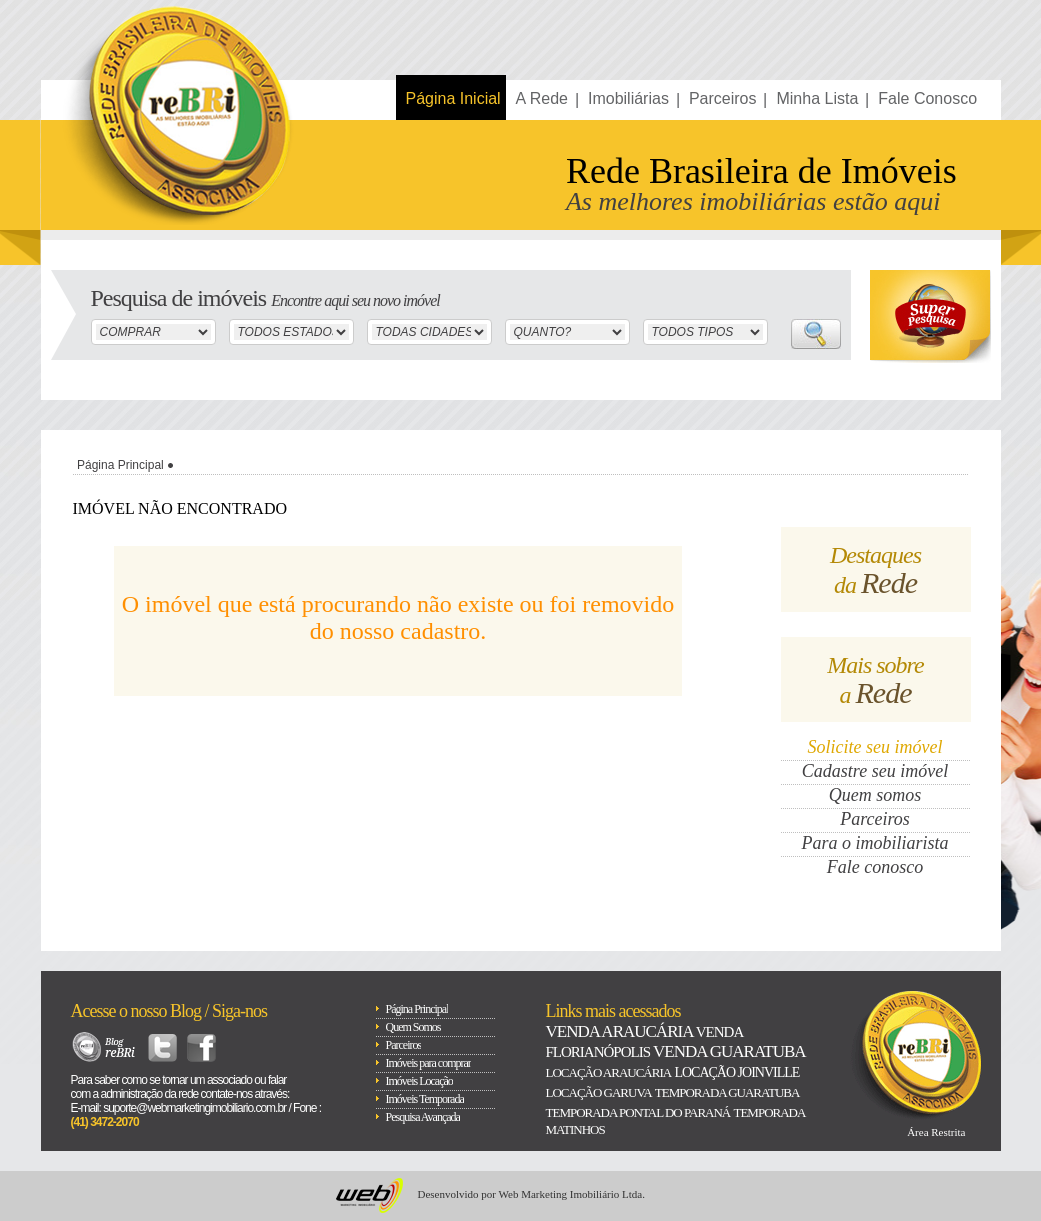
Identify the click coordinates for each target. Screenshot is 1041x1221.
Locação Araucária (609, 1072)
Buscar (816, 334)
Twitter (162, 1047)
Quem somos (875, 795)
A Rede (542, 98)
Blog (104, 1047)
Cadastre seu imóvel (875, 771)
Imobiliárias (628, 98)
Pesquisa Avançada (423, 1117)
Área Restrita (936, 1132)
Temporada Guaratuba (727, 1092)
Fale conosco (875, 867)
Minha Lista (817, 98)
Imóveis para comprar (428, 1063)
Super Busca (930, 316)
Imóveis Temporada (425, 1099)
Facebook (201, 1047)
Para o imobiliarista (874, 843)
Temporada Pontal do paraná (638, 1112)
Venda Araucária (619, 1031)
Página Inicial (453, 98)
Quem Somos (413, 1027)
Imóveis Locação (419, 1081)
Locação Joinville (736, 1072)
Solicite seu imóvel (875, 747)
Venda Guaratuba (729, 1051)
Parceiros (723, 98)
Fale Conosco (927, 98)
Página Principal (120, 465)
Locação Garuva (599, 1092)
